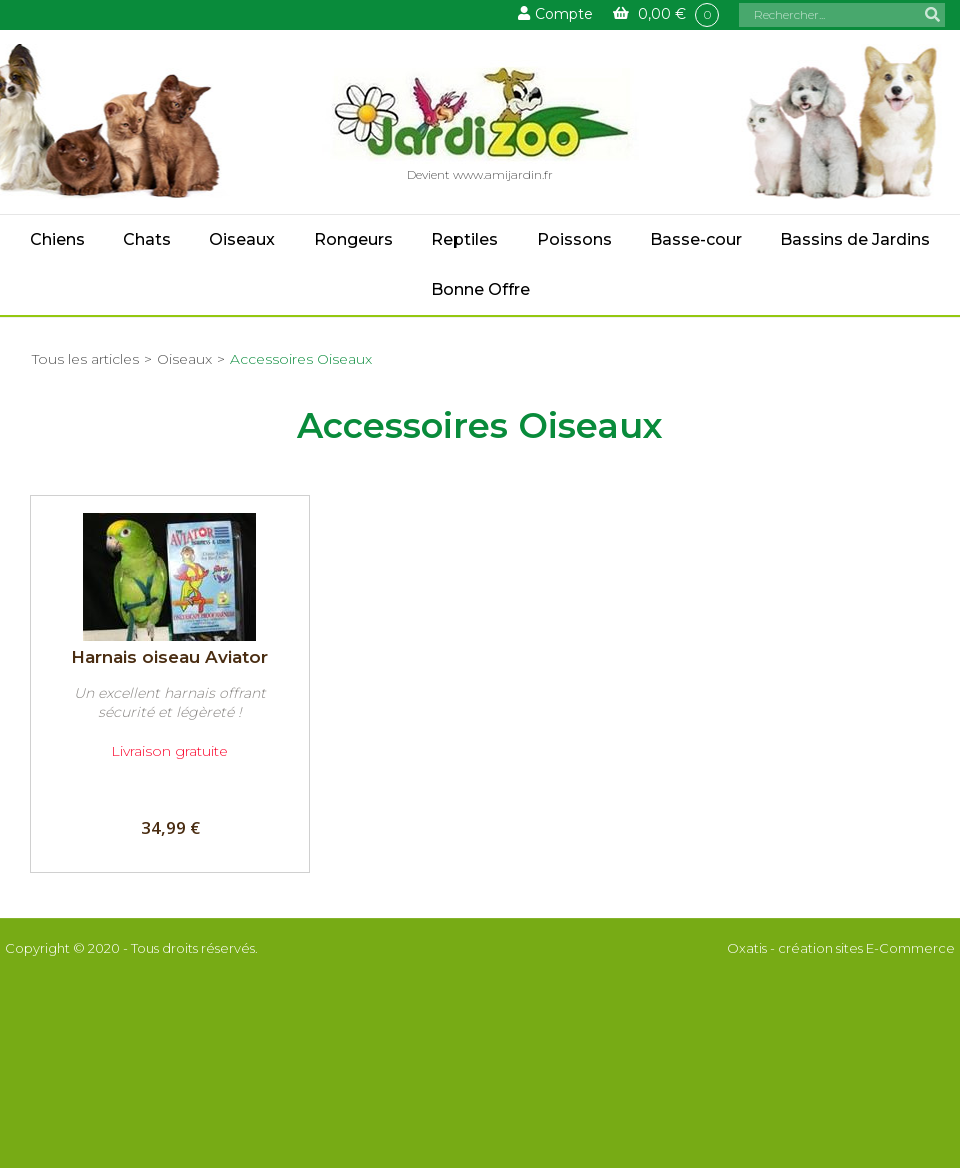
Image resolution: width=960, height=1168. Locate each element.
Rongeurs (353, 239)
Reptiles (464, 239)
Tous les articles (85, 359)
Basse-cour (696, 239)
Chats (147, 239)
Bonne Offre (480, 289)
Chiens (57, 239)
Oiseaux (242, 239)
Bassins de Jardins (855, 239)
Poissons (574, 239)
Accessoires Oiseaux (301, 359)
